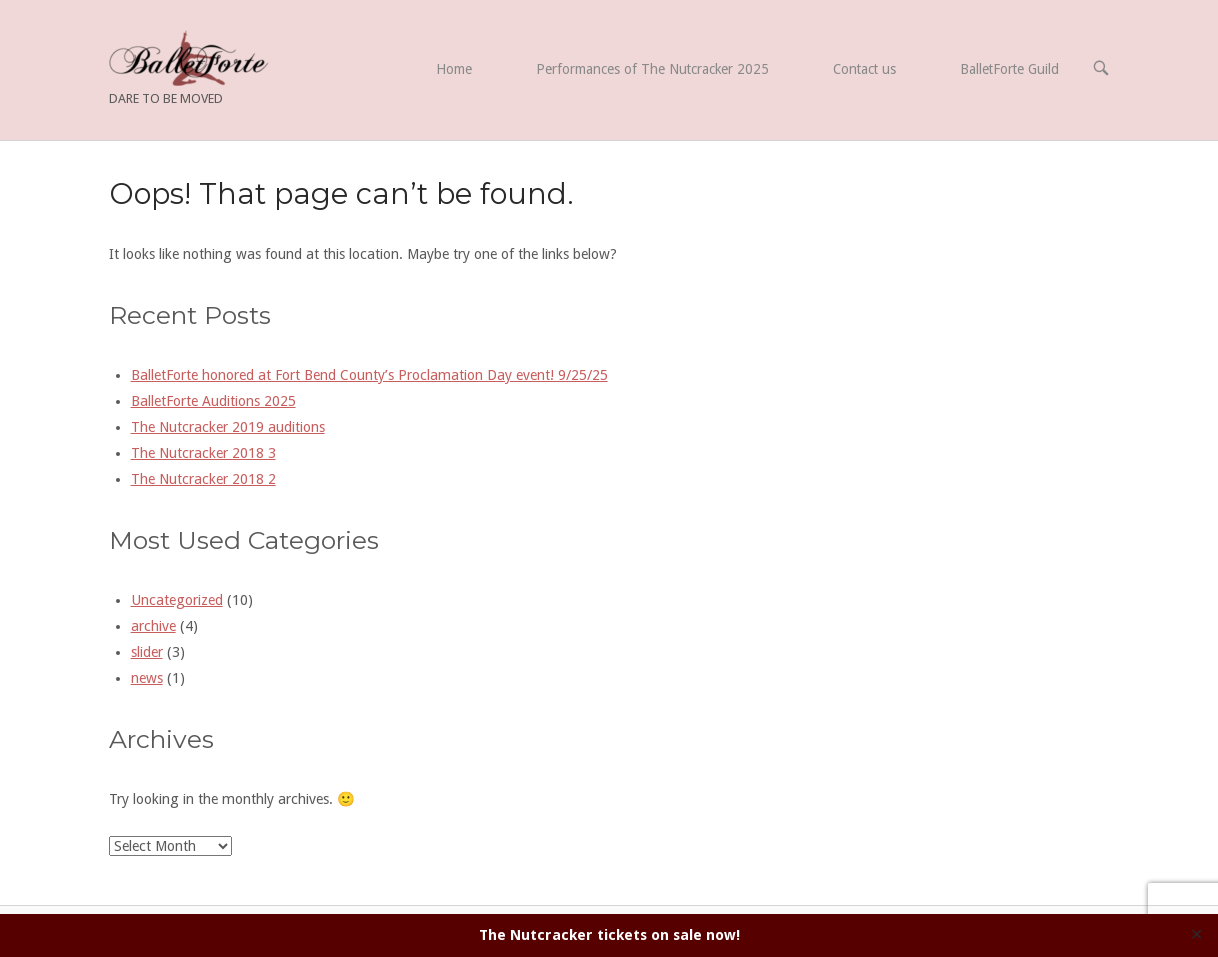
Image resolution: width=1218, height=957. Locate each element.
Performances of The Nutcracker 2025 (652, 69)
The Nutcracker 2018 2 (203, 479)
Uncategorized (177, 600)
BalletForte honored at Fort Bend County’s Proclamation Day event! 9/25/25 (369, 375)
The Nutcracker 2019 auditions (228, 427)
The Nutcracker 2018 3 (203, 453)
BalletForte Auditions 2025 (213, 401)
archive (153, 626)
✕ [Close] (1196, 935)
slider (147, 652)
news (147, 678)
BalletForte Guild (1009, 69)
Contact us (864, 69)
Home (454, 69)
